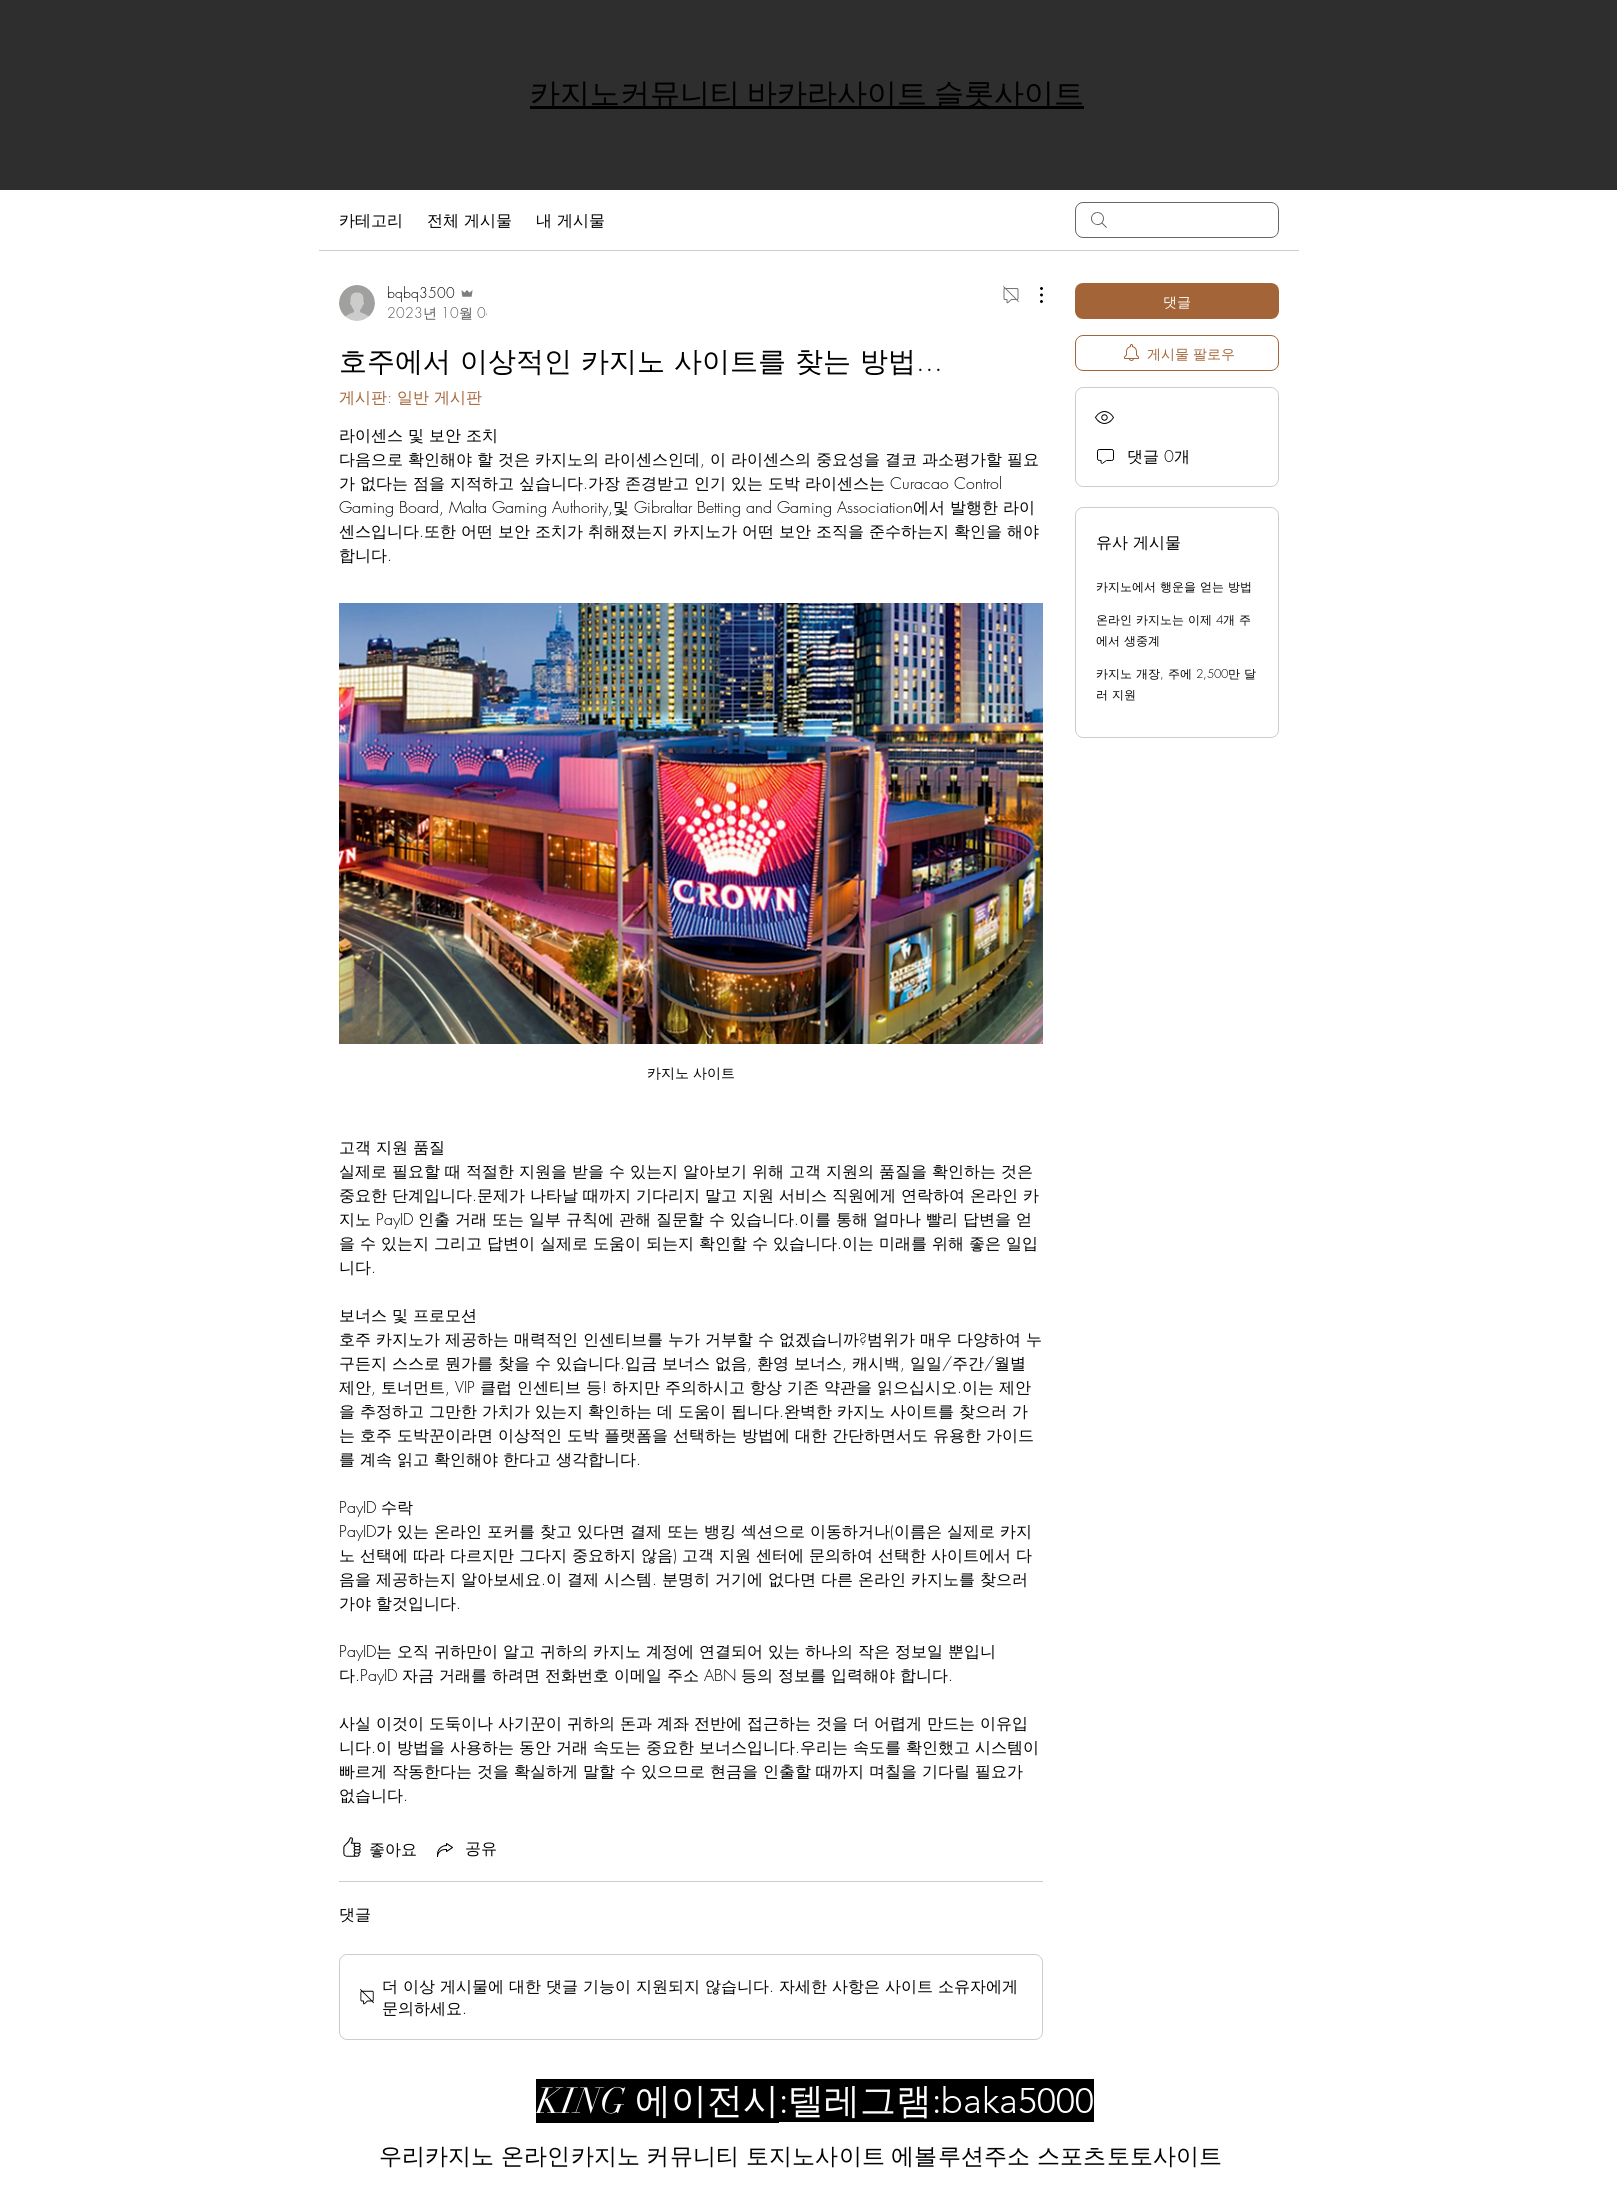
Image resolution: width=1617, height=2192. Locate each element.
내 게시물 (570, 220)
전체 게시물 (469, 220)
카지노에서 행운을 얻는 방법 (1174, 586)
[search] (1177, 220)
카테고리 (371, 220)
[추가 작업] (1031, 295)
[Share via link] (465, 1849)
